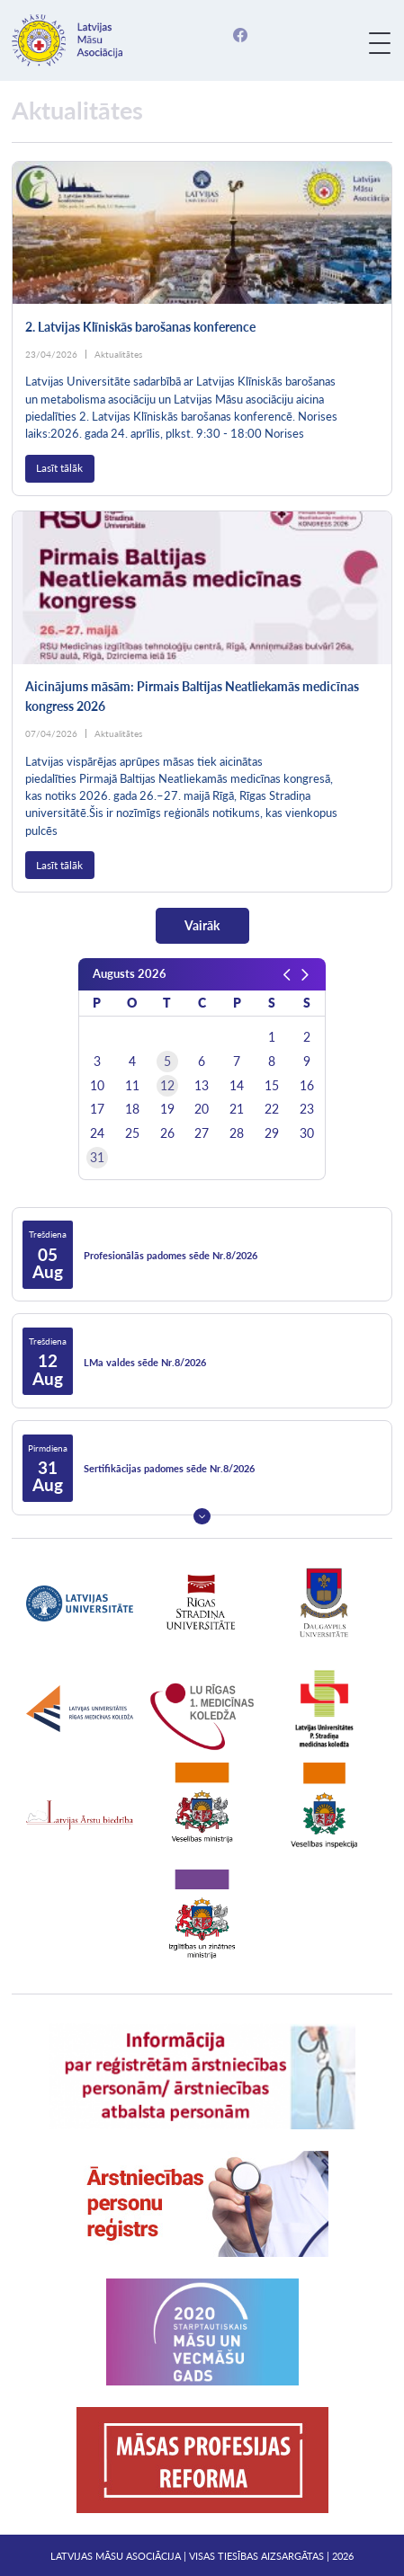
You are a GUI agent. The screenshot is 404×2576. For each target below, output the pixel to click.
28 (236, 1133)
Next (201, 1516)
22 (272, 1109)
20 (201, 1109)
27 (201, 1133)
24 (97, 1133)
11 (132, 1086)
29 (272, 1133)
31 (97, 1157)
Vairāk (202, 925)
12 (167, 1086)
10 (97, 1086)
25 (132, 1133)
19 (167, 1109)
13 (201, 1086)
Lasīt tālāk (59, 468)
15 (272, 1086)
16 (307, 1086)
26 (167, 1133)
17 (97, 1109)
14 (236, 1086)
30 (307, 1133)
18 (132, 1109)
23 (307, 1109)
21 (236, 1109)
